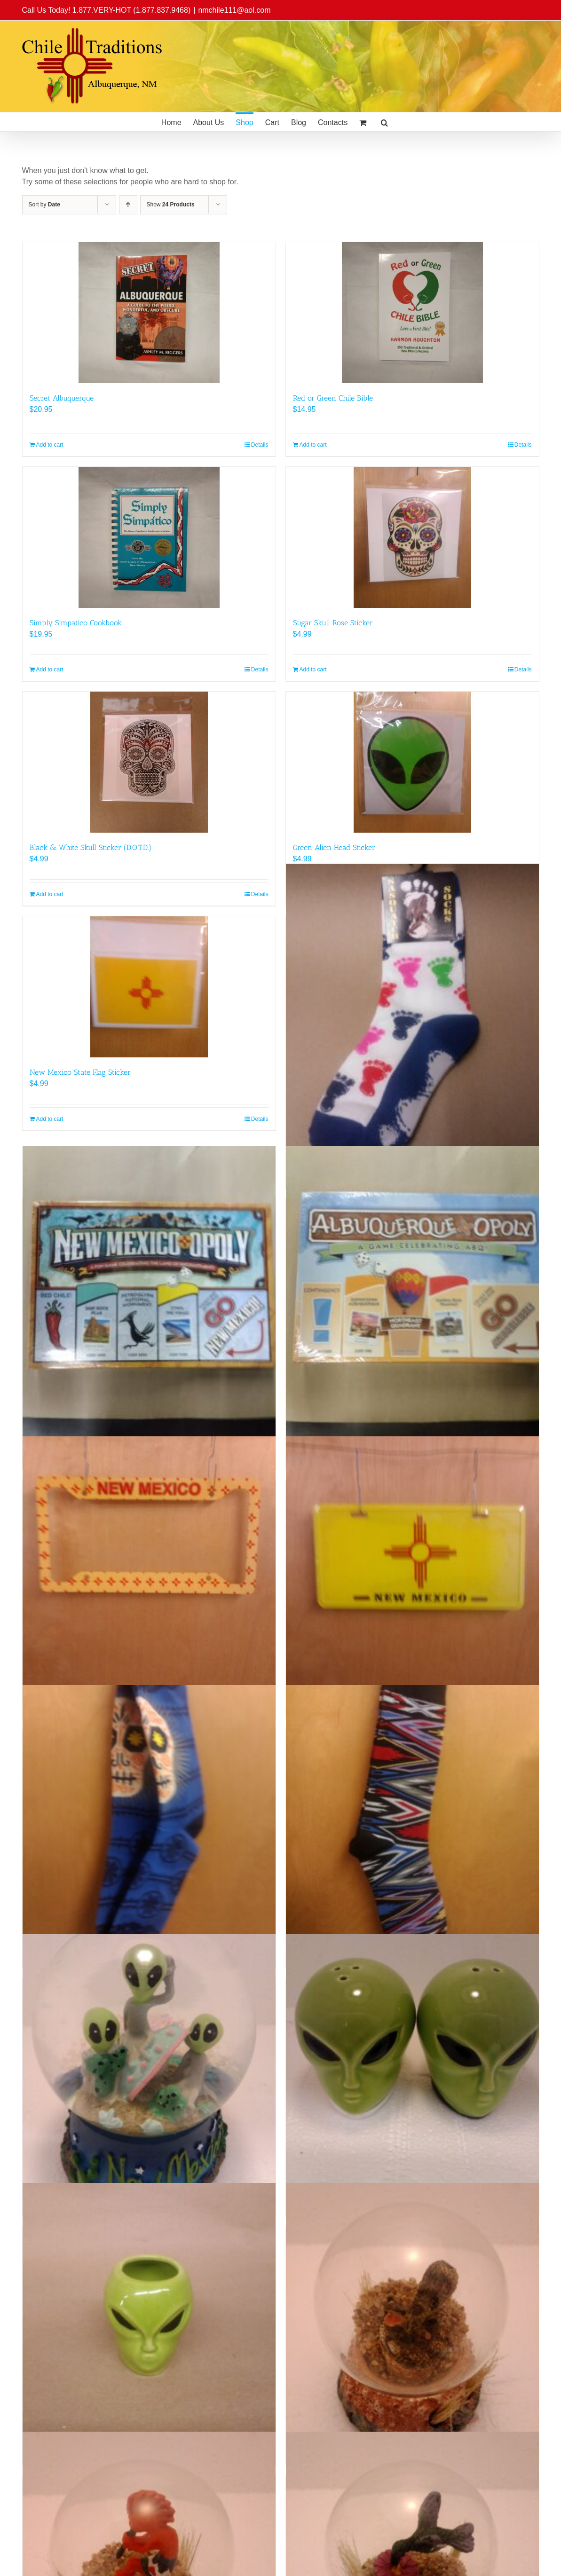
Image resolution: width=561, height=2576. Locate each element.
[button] (384, 121)
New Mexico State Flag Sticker (80, 1072)
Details (260, 444)
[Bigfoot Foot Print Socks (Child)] (412, 1015)
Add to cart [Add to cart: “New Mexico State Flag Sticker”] (49, 1119)
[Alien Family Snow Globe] (149, 2060)
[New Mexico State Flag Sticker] (149, 986)
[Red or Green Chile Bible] (412, 312)
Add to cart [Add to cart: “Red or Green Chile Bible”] (313, 444)
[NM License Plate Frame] (149, 1562)
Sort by (44, 204)
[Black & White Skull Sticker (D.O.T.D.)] (149, 762)
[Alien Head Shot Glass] (149, 2309)
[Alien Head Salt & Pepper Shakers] (412, 2060)
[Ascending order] (128, 204)
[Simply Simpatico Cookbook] (149, 537)
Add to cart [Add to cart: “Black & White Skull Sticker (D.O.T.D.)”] (49, 894)
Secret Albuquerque (62, 398)
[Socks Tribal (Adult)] (412, 1811)
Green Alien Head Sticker (334, 847)
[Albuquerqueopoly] (412, 1297)
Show (171, 204)
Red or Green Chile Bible (333, 398)
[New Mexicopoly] (149, 1297)
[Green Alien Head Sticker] (412, 762)
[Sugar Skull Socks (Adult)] (149, 1811)
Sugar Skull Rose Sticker (333, 622)
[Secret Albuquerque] (149, 312)
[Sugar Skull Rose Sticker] (412, 537)
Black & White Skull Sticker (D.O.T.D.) (90, 847)
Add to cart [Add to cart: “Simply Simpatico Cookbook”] (49, 669)
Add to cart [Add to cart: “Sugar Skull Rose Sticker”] (313, 669)
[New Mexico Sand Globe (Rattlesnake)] (412, 2309)
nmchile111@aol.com (234, 10)
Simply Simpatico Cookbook (76, 622)
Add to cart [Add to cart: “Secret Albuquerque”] (49, 444)
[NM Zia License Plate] (412, 1562)
